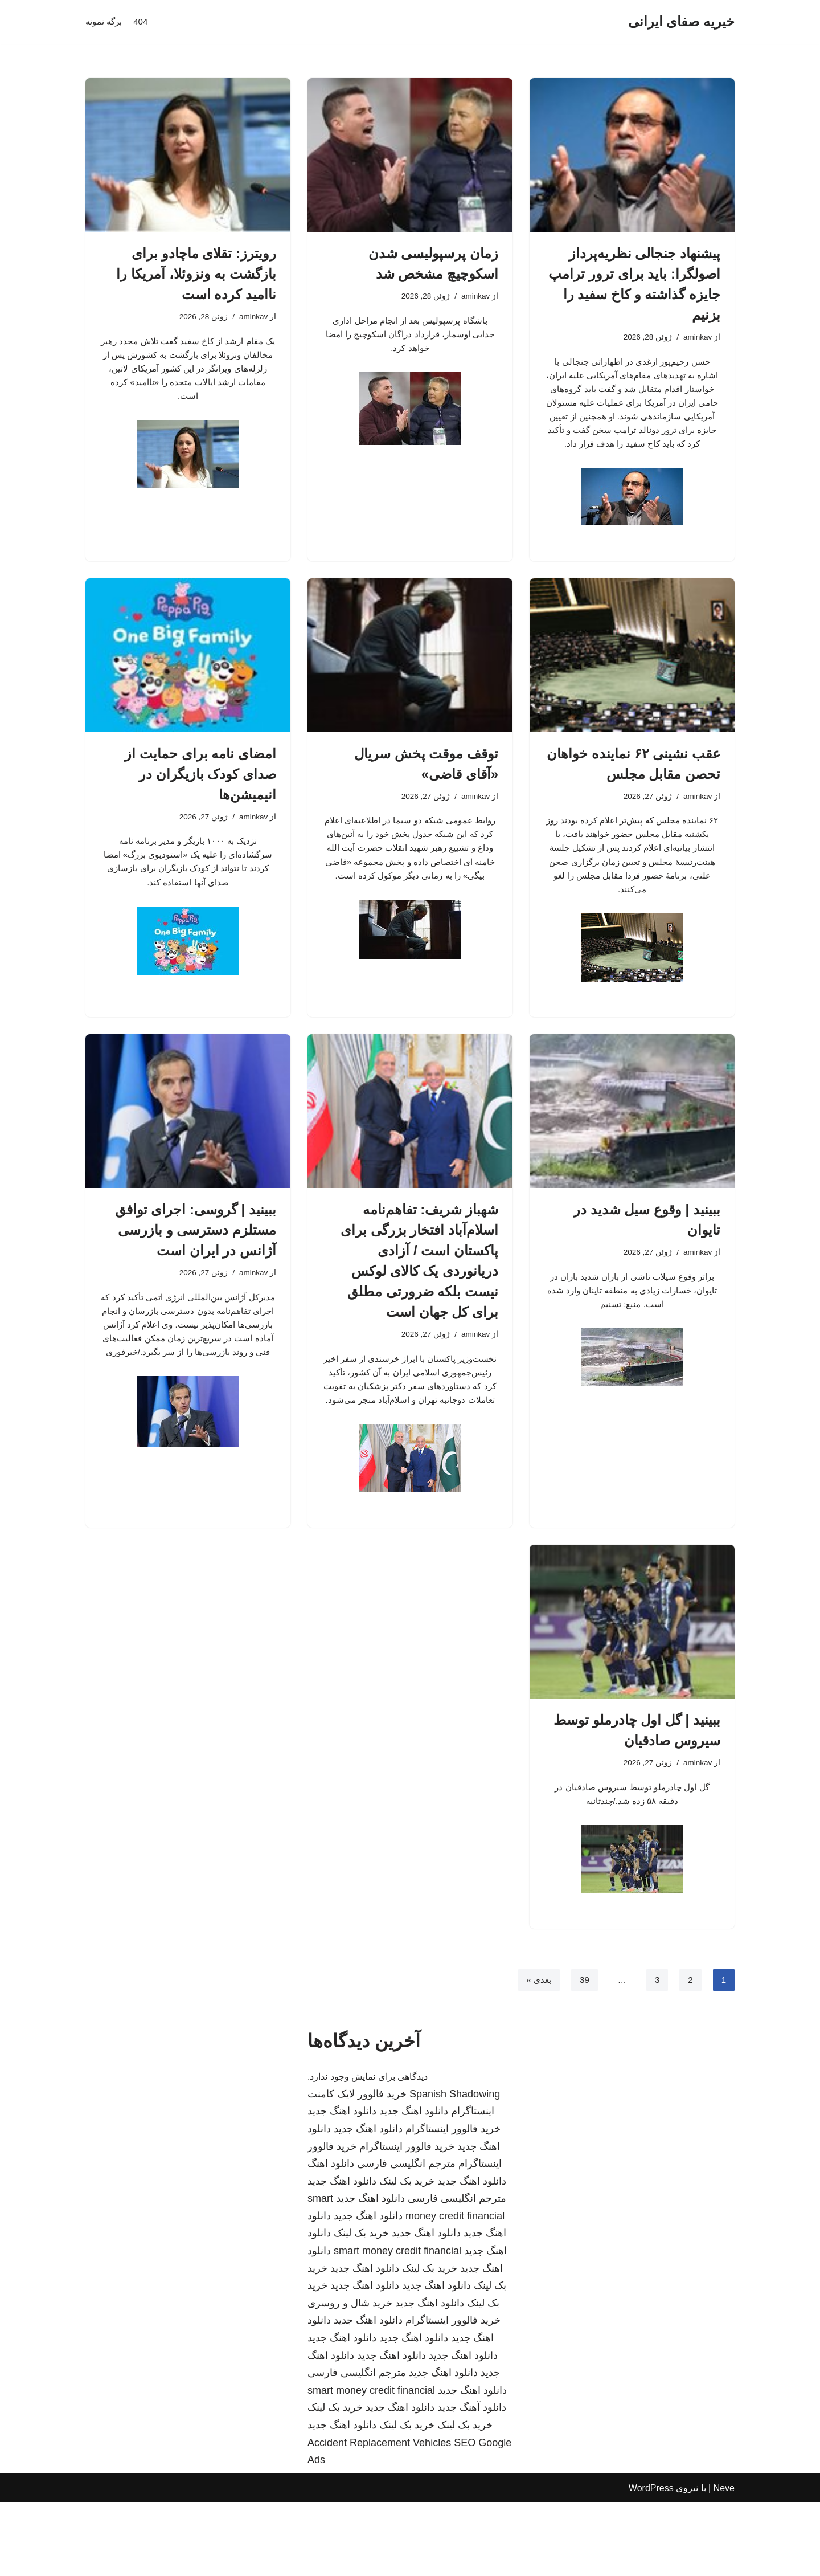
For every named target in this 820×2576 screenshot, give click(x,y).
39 (582, 2052)
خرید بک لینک (406, 2254)
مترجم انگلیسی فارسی (406, 2237)
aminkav (696, 337)
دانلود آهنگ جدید (471, 2481)
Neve (724, 2561)
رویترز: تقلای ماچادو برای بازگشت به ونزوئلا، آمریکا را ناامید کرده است (196, 274)
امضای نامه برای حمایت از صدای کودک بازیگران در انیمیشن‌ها (200, 803)
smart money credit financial (397, 2324)
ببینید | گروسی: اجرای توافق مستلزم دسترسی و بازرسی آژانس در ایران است (195, 1272)
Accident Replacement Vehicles (379, 2516)
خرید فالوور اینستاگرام (453, 2202)
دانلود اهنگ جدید (413, 2184)
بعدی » (536, 2052)
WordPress (651, 2561)
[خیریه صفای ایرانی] (681, 22)
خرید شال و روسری (350, 2376)
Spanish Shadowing (454, 2167)
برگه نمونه (104, 22)
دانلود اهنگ (331, 2237)
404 (143, 22)
